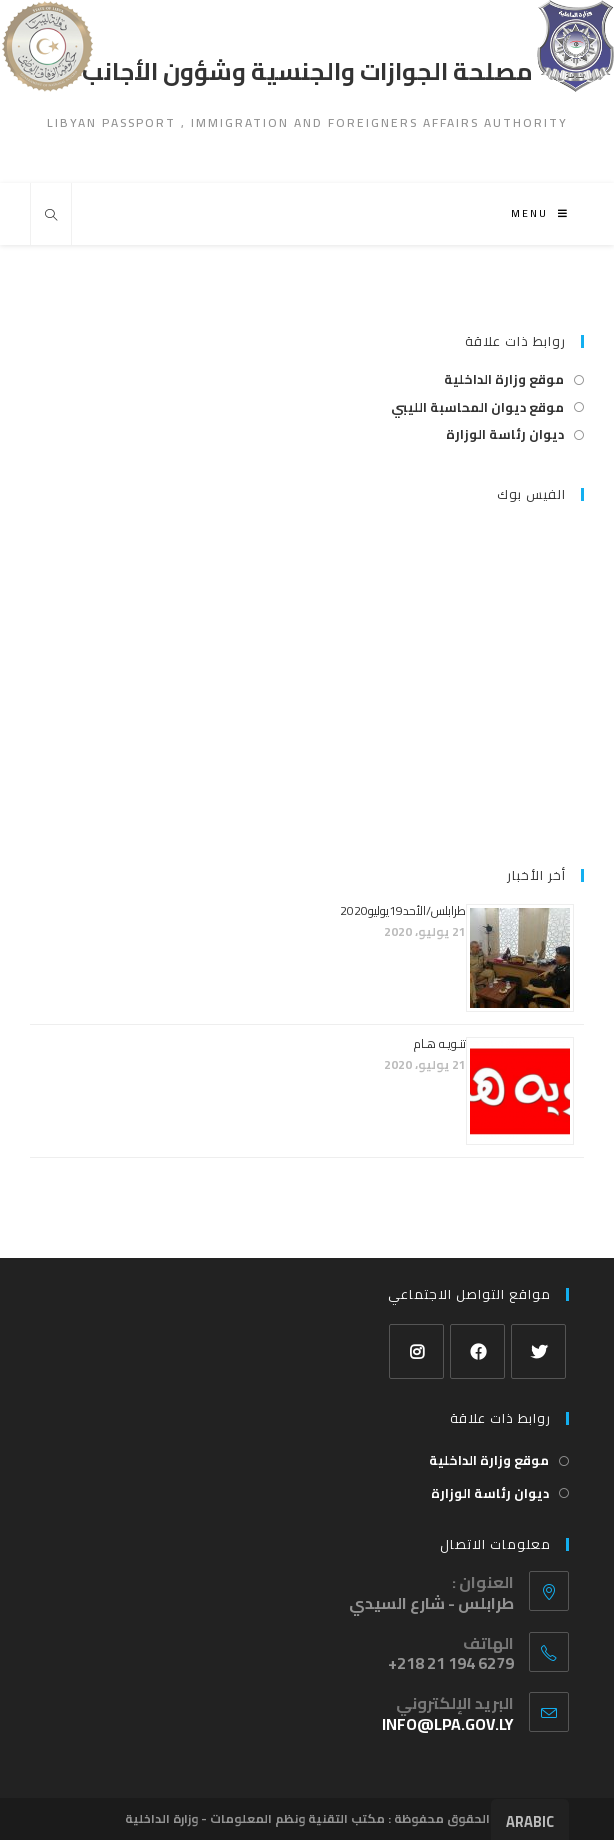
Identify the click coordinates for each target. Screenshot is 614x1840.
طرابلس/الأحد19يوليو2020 (403, 910)
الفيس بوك (531, 494)
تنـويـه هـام (440, 1043)
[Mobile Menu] (540, 213)
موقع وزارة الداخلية (504, 379)
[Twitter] (538, 1351)
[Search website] (51, 216)
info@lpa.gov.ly (448, 1724)
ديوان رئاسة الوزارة (505, 434)
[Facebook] (477, 1351)
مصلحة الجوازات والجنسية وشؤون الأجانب (307, 71)
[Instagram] (416, 1351)
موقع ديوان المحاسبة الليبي (477, 407)
